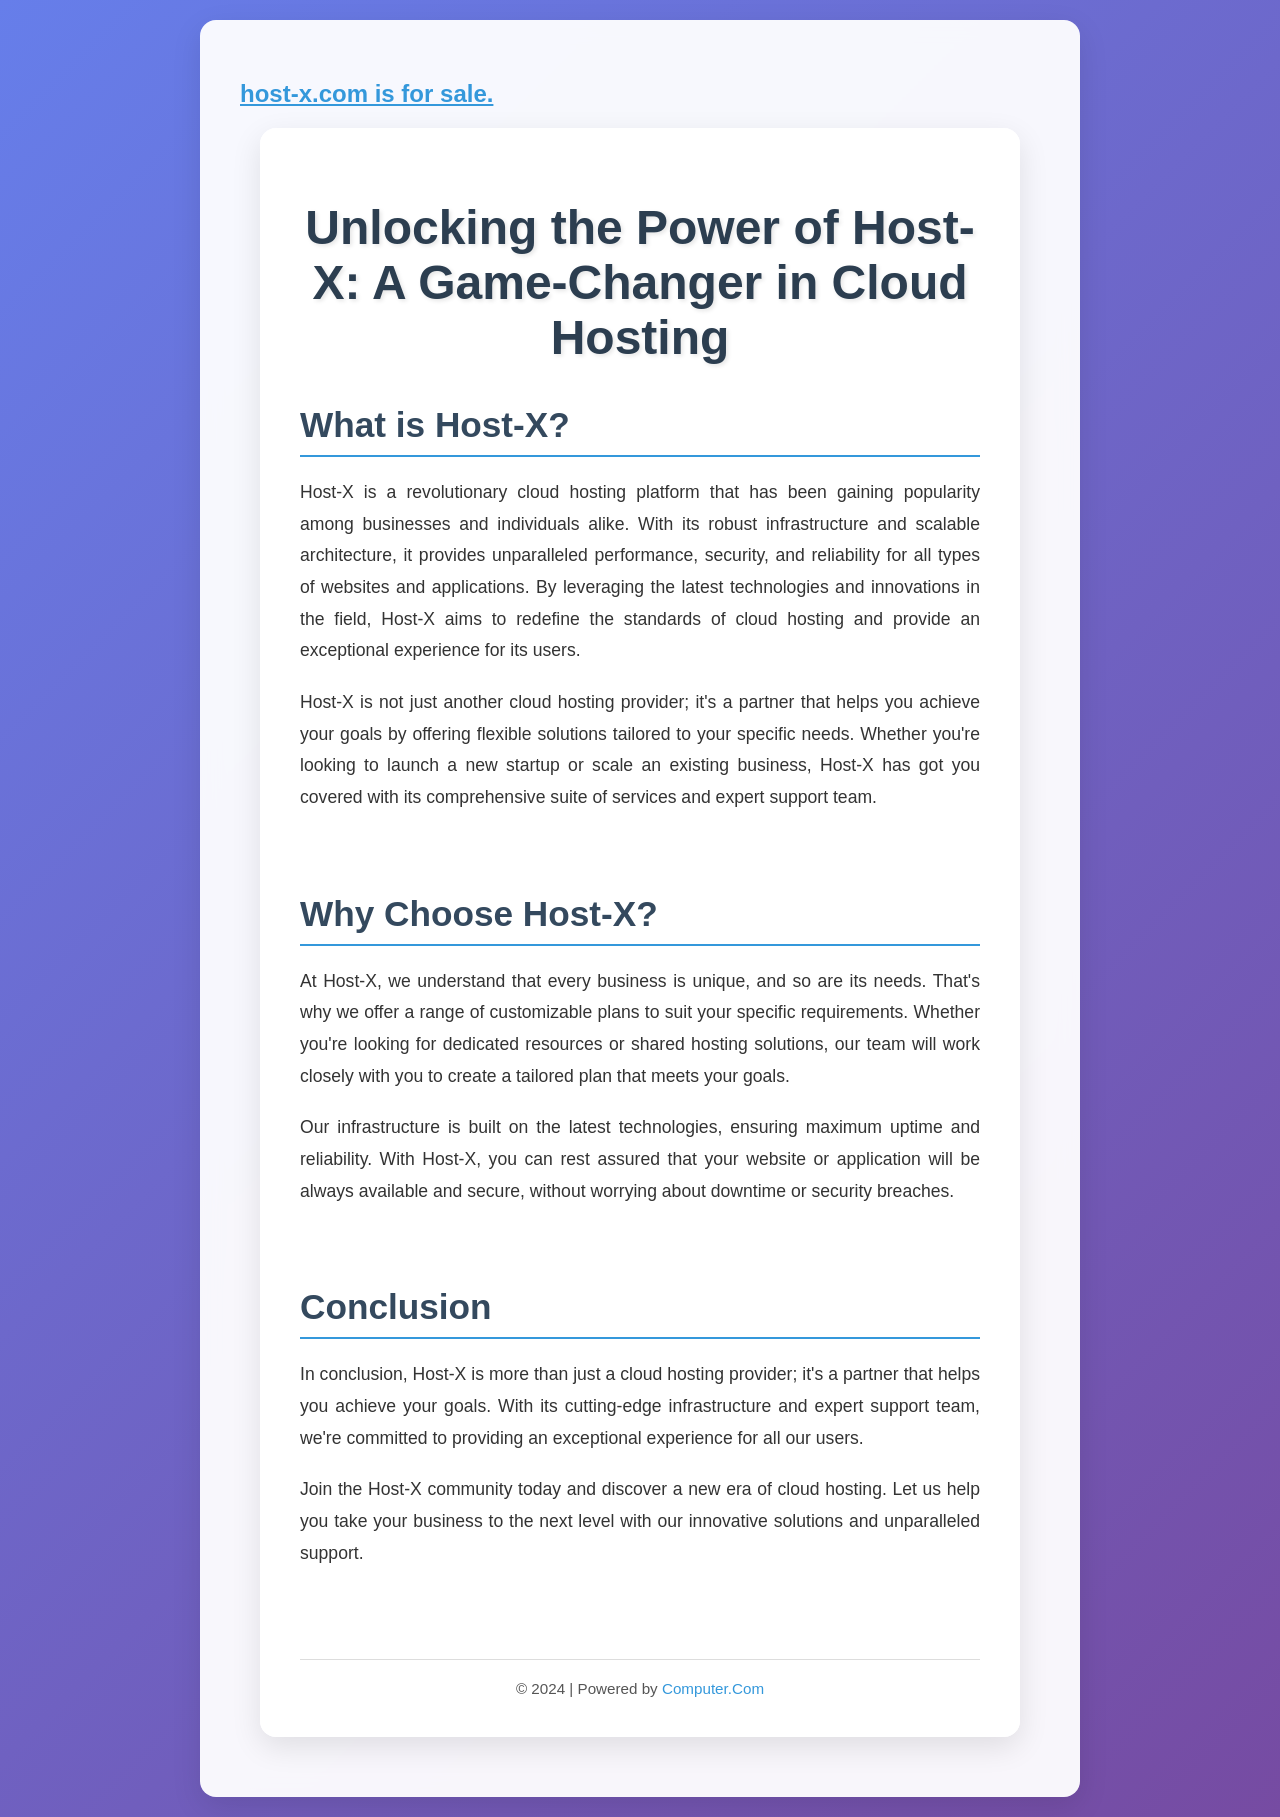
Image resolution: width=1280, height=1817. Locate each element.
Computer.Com (713, 1688)
